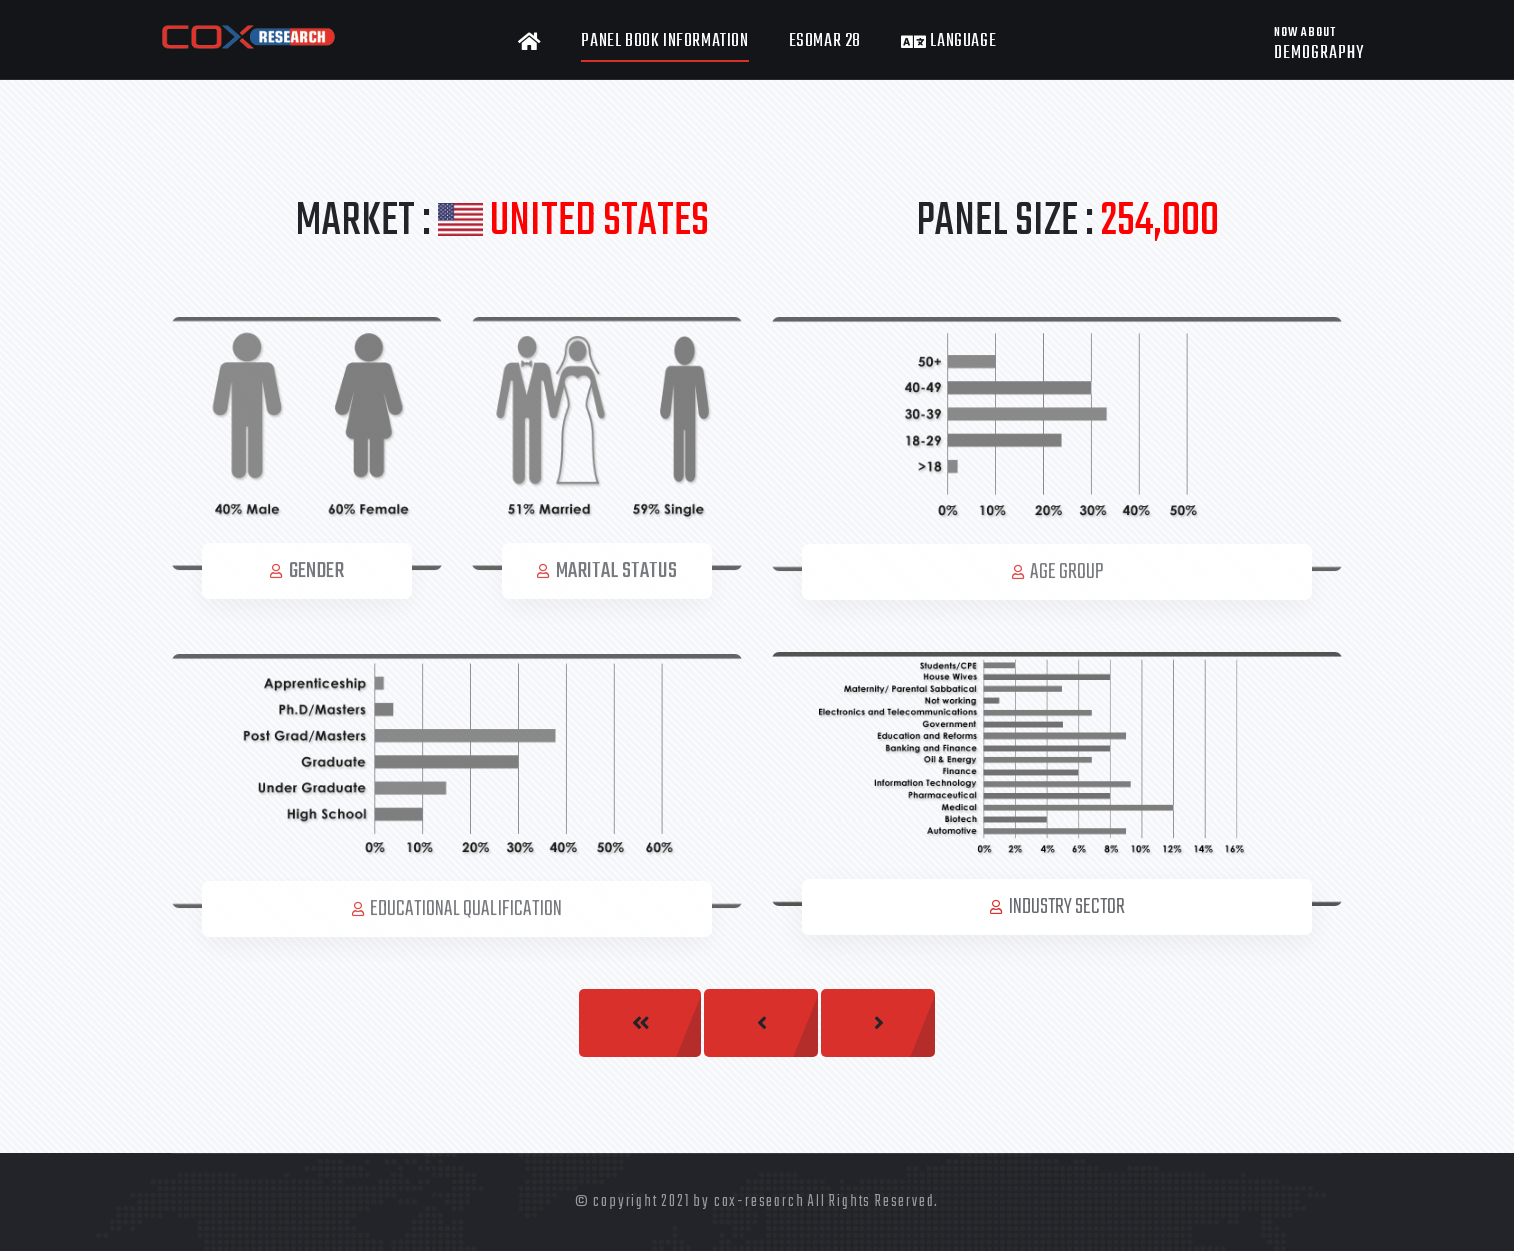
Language (948, 42)
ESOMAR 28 (825, 41)
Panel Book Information (664, 41)
